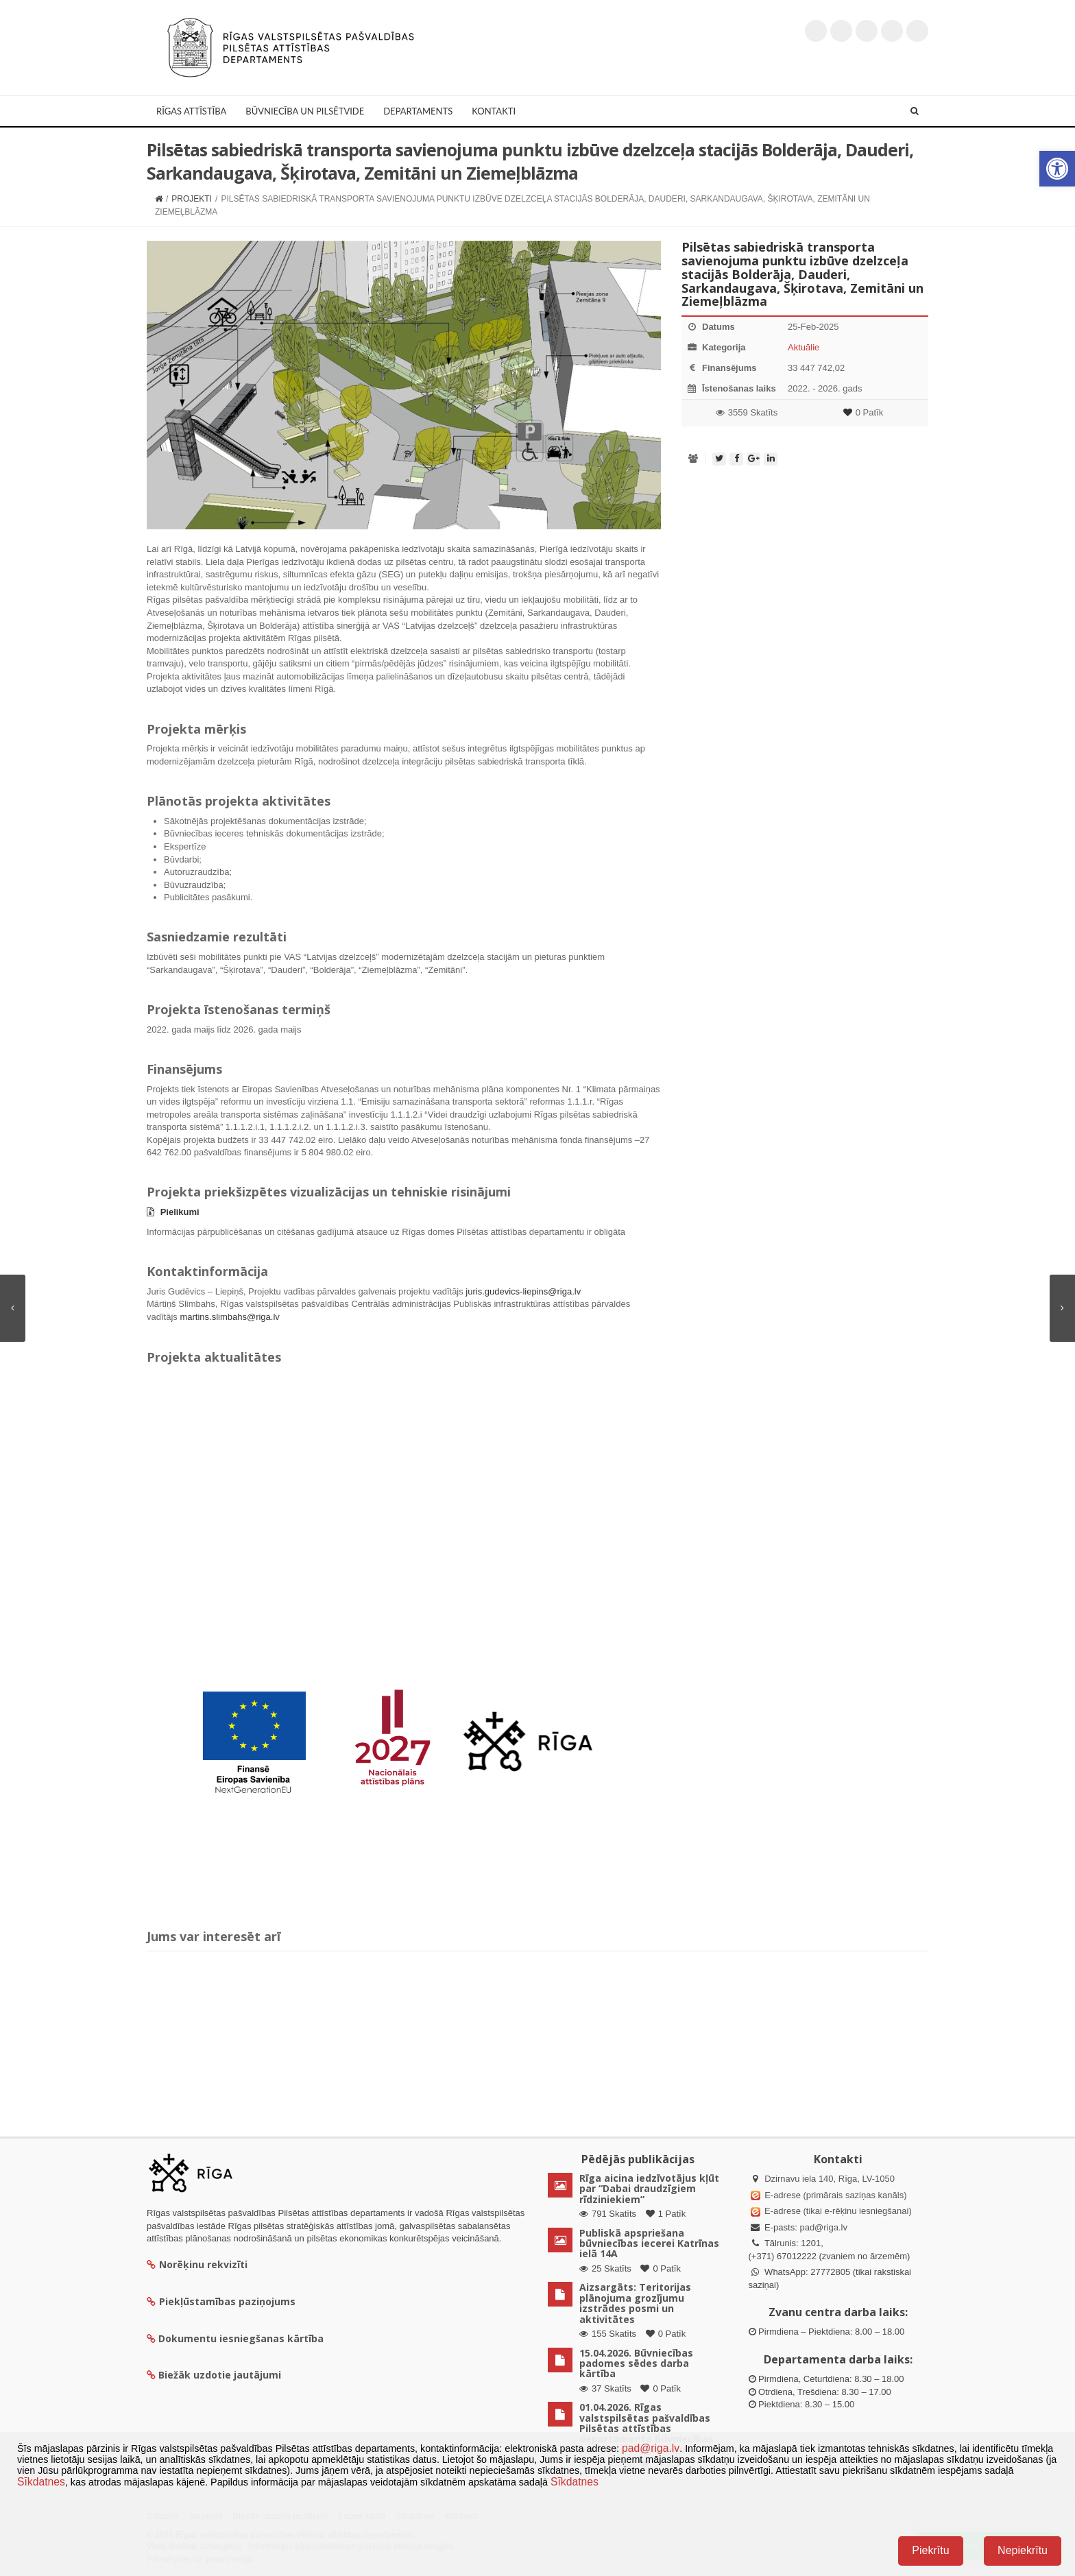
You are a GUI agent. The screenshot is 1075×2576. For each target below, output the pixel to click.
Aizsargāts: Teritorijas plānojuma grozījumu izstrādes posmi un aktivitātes (635, 2302)
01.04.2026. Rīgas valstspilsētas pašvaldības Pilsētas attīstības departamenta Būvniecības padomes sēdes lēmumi (646, 2428)
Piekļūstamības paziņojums (221, 2301)
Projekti (191, 199)
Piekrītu (930, 2550)
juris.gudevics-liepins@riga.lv (523, 1291)
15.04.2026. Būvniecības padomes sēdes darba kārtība (636, 2363)
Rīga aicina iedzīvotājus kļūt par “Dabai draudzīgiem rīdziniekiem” (649, 2188)
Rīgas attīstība (191, 111)
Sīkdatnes (41, 2482)
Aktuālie (803, 347)
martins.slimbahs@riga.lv (229, 1317)
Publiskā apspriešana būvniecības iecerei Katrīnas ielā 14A (649, 2243)
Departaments (417, 111)
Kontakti (494, 111)
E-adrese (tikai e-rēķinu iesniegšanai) (837, 2211)
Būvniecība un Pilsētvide (304, 111)
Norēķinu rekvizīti (197, 2264)
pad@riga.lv (823, 2227)
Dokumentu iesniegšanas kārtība (241, 2338)
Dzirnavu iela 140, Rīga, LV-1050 (829, 2179)
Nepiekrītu (1023, 2550)
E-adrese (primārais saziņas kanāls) (835, 2195)
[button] (1057, 168)
